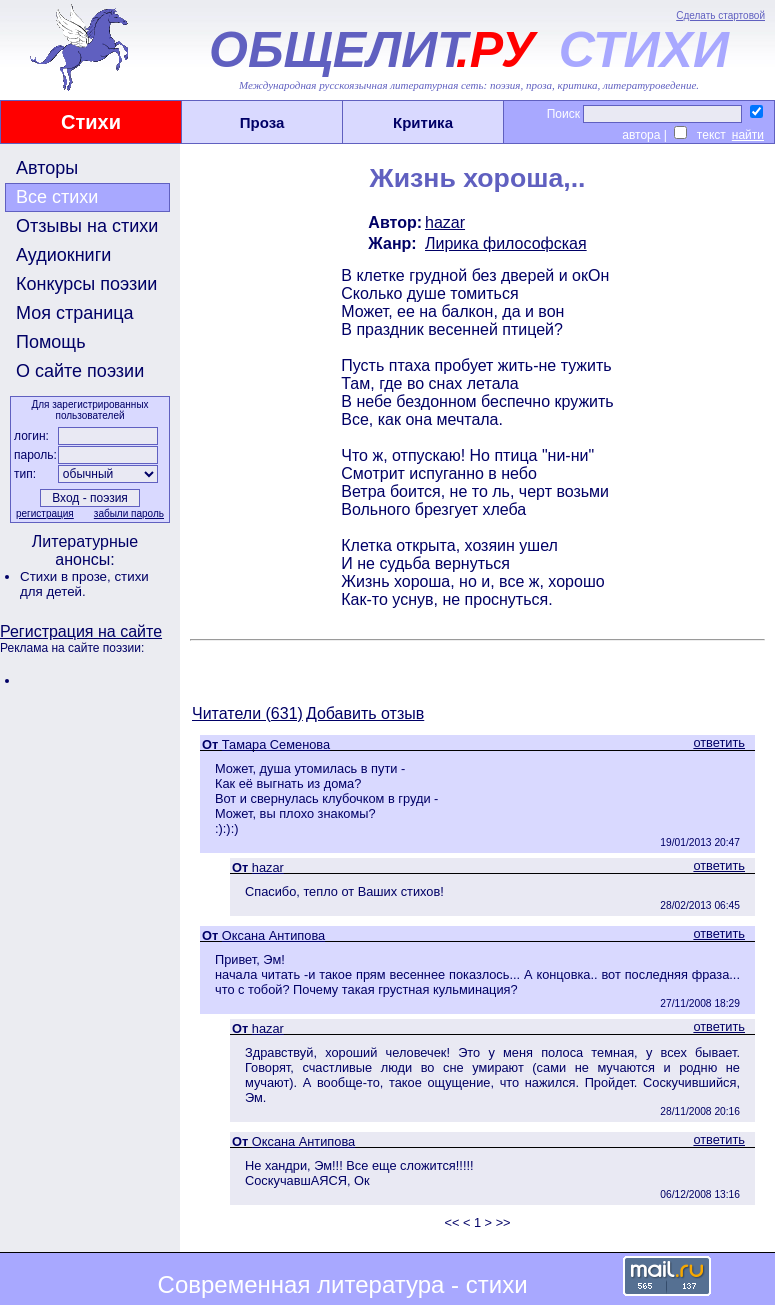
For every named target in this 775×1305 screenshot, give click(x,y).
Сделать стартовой (720, 15)
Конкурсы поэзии (86, 284)
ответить (719, 742)
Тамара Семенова (276, 744)
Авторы (47, 168)
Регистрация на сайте (81, 631)
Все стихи (57, 197)
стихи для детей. (84, 584)
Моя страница (75, 313)
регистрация (45, 513)
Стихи (91, 122)
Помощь (51, 342)
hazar (445, 222)
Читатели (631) (247, 713)
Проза (262, 122)
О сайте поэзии (80, 371)
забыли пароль (129, 513)
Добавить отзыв (365, 713)
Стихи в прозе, (67, 576)
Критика (423, 122)
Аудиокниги (63, 255)
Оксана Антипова (273, 935)
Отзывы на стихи (87, 226)
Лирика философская (506, 243)
